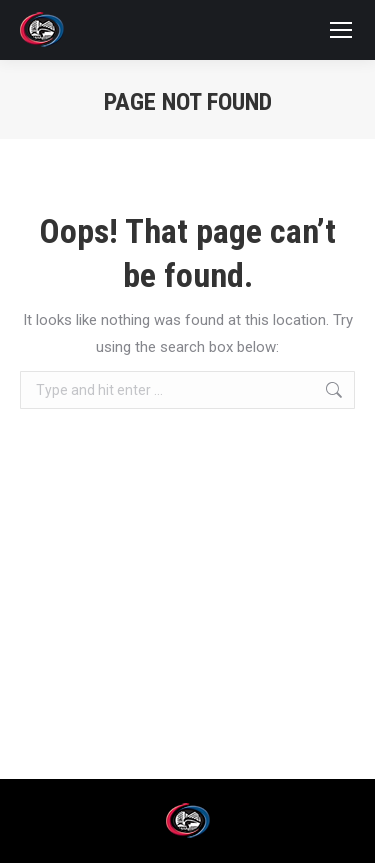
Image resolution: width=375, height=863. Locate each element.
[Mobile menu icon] (341, 30)
